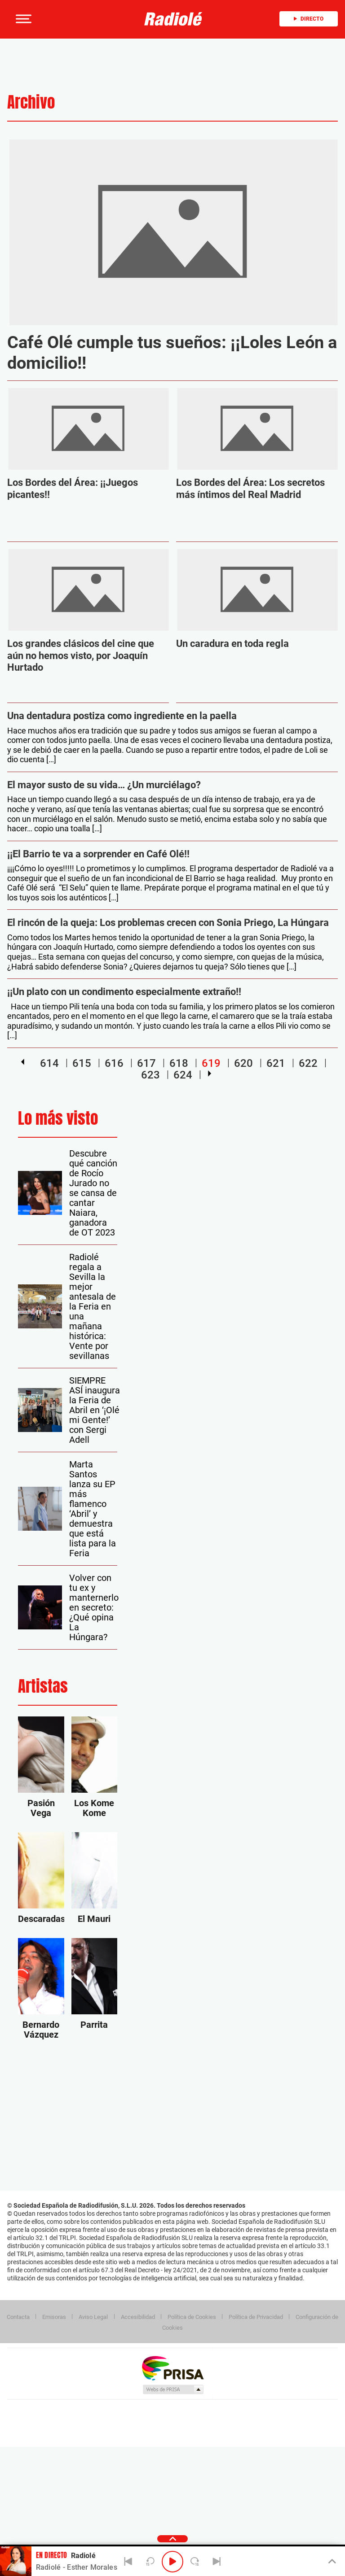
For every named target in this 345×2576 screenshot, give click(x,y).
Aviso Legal (93, 2317)
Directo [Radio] (308, 19)
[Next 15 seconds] (194, 2561)
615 (81, 1063)
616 (114, 1063)
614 (49, 1063)
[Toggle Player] (331, 2562)
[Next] (216, 2561)
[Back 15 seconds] (150, 2561)
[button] (22, 19)
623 (150, 1074)
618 (178, 1063)
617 (146, 1063)
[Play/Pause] (172, 2561)
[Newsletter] (67, 19)
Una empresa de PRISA (172, 2367)
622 (308, 1063)
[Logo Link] (175, 19)
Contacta (18, 2317)
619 (211, 1063)
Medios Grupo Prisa (173, 2389)
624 (182, 1074)
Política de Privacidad (256, 2317)
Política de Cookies (192, 2317)
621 (275, 1063)
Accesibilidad (138, 2317)
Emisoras (54, 2317)
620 (243, 1063)
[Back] (128, 2561)
